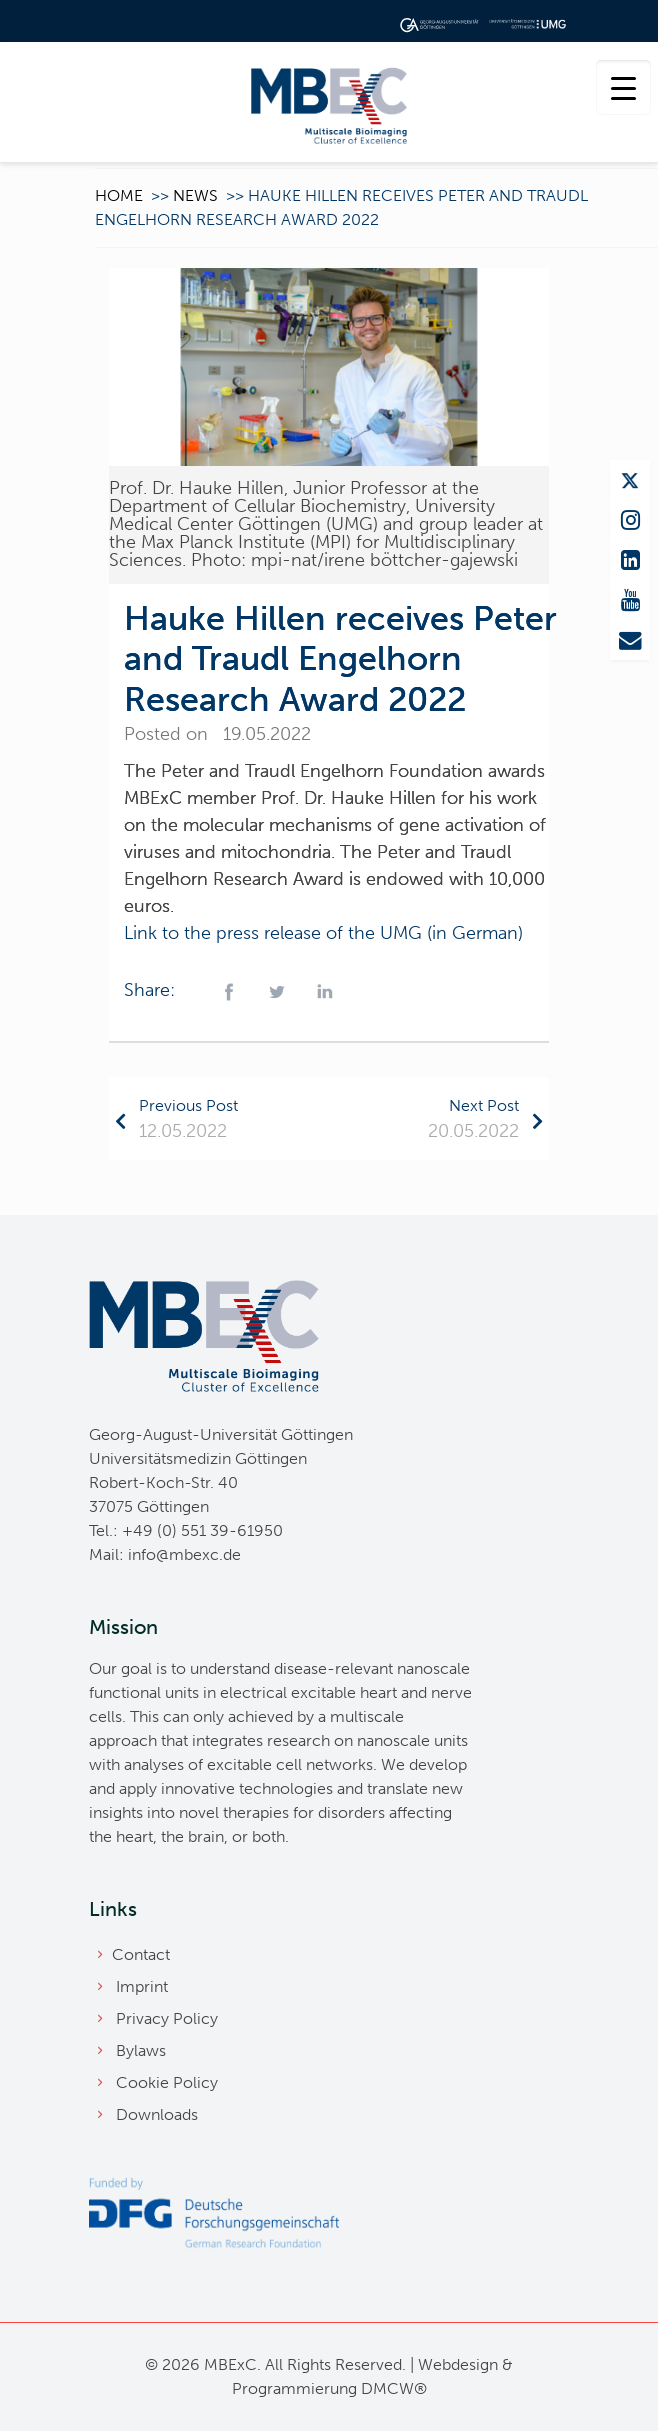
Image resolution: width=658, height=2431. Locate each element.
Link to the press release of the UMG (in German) (323, 933)
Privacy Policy (167, 2018)
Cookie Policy (167, 2082)
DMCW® (394, 2388)
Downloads (157, 2114)
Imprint (142, 1986)
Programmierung (294, 2388)
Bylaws (141, 2050)
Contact (141, 1954)
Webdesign (458, 2364)
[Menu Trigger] (623, 87)
